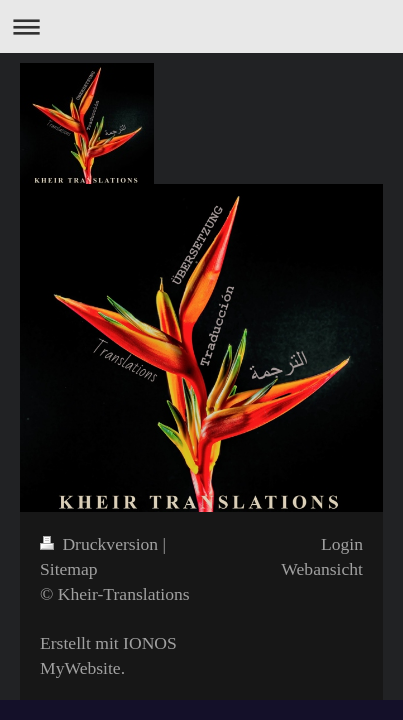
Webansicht (322, 569)
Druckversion (101, 544)
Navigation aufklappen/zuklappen (201, 26)
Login (342, 544)
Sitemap (69, 569)
